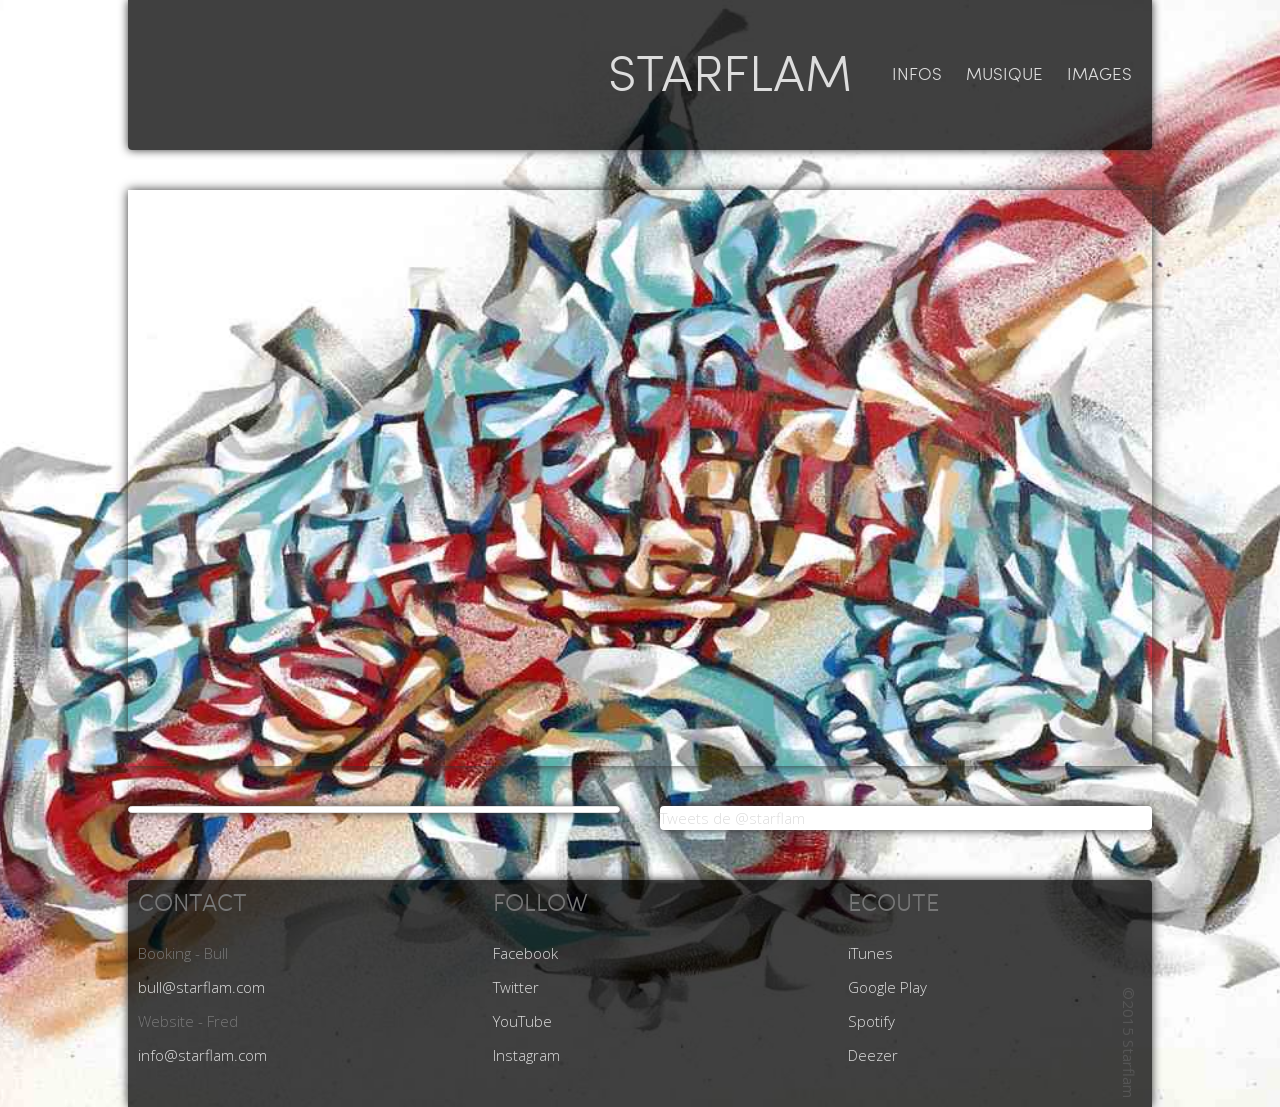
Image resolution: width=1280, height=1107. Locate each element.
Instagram (526, 1055)
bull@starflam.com (201, 987)
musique (1004, 74)
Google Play (887, 987)
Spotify (871, 1021)
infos (917, 74)
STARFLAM (730, 74)
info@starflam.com (202, 1055)
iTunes (870, 953)
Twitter (516, 987)
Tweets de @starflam (732, 818)
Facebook (525, 953)
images (1099, 74)
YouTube (522, 1021)
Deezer (873, 1055)
